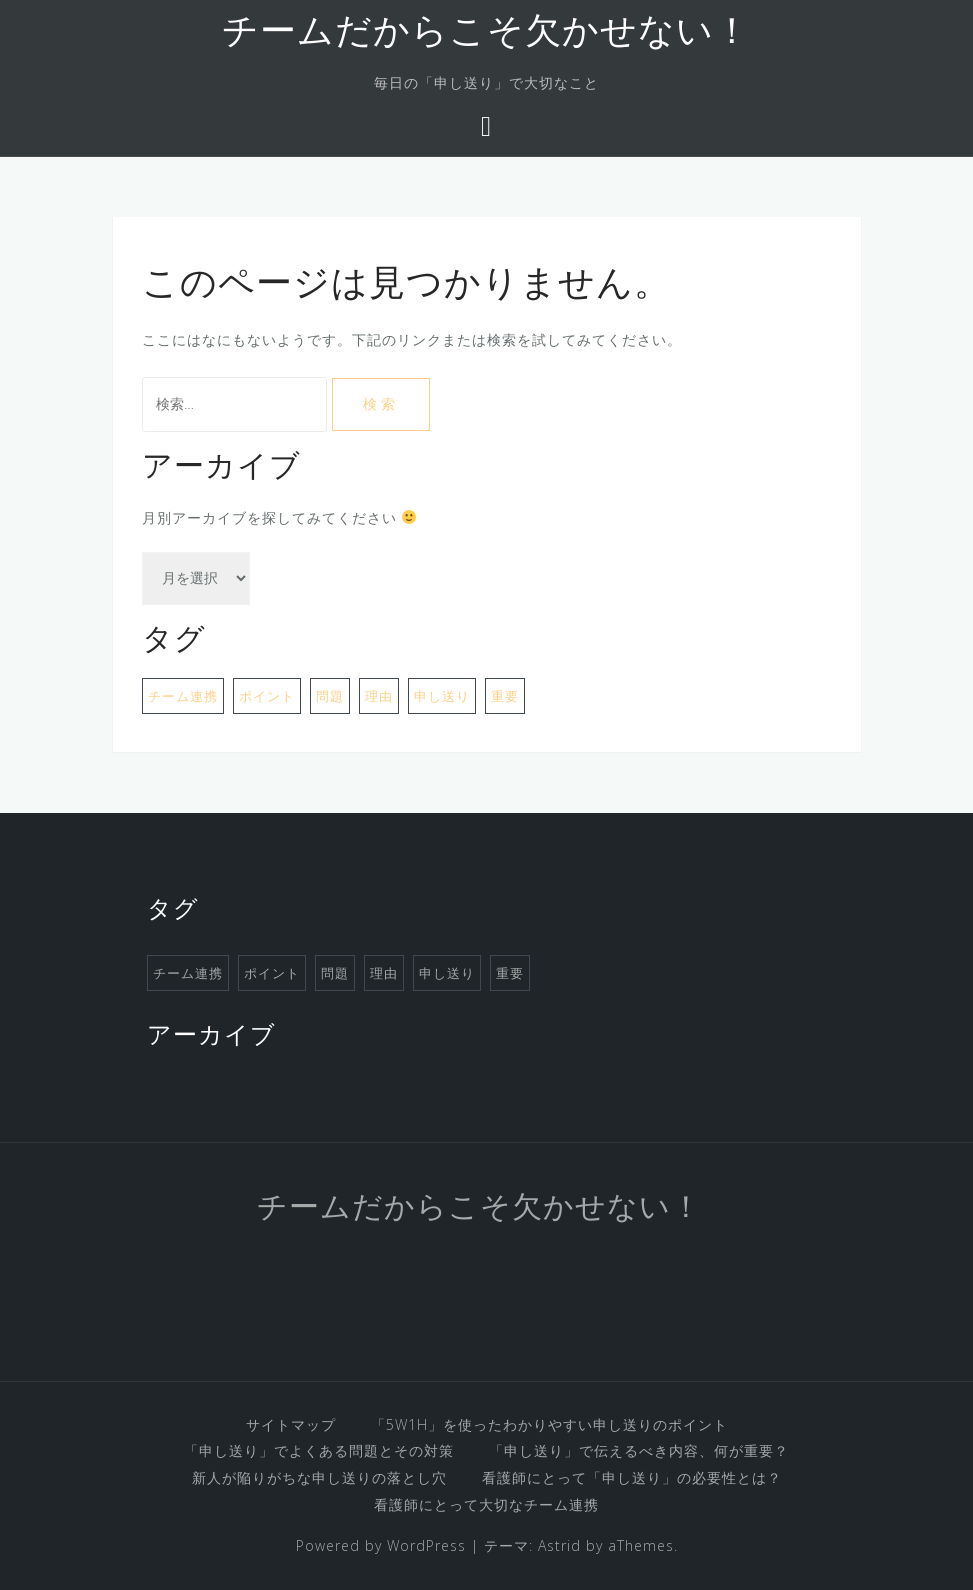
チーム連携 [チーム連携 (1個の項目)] (183, 696)
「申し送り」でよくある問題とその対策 (319, 1450)
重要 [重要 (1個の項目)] (505, 696)
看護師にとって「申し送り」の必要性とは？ (632, 1477)
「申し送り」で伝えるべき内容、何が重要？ (639, 1450)
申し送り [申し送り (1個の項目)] (442, 696)
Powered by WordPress (381, 1545)
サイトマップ (291, 1424)
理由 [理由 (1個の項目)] (379, 696)
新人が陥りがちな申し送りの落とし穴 (319, 1477)
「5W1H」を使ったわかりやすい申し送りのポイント (549, 1424)
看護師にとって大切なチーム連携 (486, 1504)
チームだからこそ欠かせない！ (486, 34)
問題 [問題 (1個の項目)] (330, 696)
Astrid (559, 1545)
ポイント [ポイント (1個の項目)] (267, 696)
